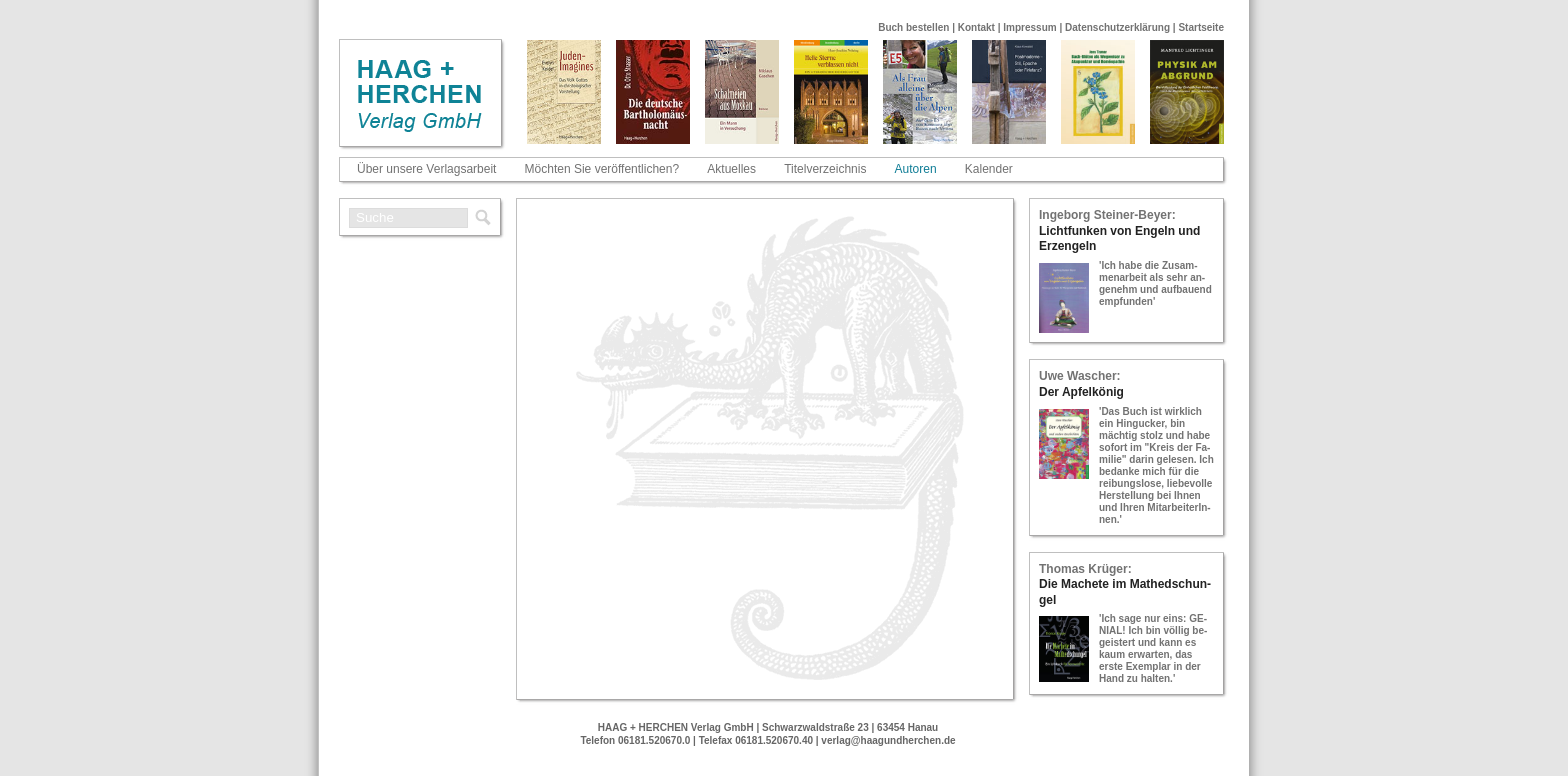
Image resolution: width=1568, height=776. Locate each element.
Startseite (1201, 27)
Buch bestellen (913, 27)
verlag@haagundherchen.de (888, 740)
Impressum (1029, 27)
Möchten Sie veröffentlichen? (602, 169)
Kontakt (976, 27)
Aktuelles (731, 169)
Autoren (916, 169)
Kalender (989, 169)
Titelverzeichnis (825, 169)
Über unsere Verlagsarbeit (426, 169)
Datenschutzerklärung (1117, 27)
